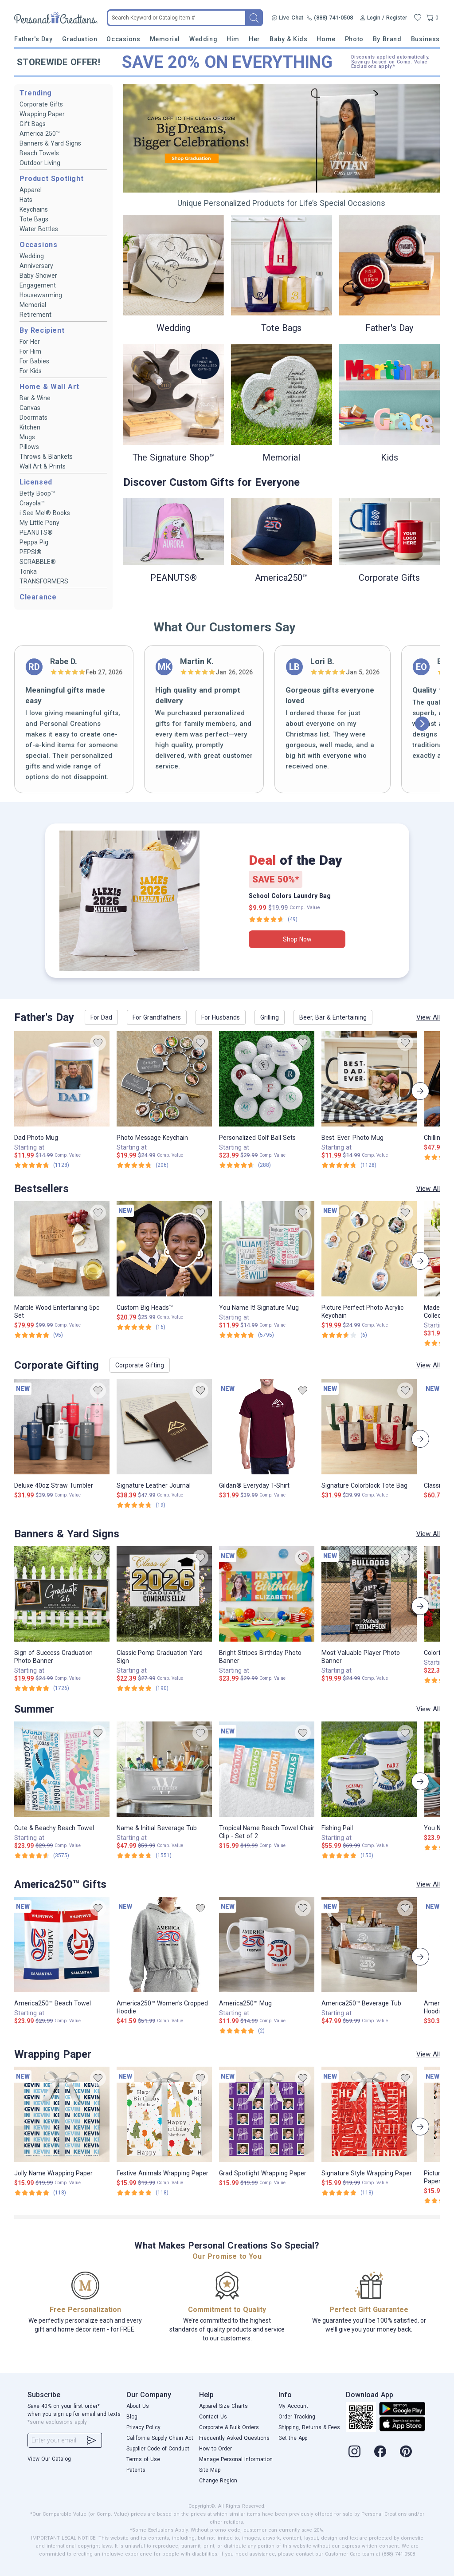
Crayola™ (32, 503)
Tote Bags (34, 219)
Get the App (292, 2438)
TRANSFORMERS (44, 581)
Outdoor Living (40, 162)
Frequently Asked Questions (234, 2438)
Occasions (123, 39)
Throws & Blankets (46, 456)
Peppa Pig (34, 542)
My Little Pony (39, 522)
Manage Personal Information (236, 2459)
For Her (30, 341)
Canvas (30, 407)
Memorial (165, 39)
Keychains (34, 209)
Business (425, 39)
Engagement (38, 285)
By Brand (387, 39)
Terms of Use (143, 2459)
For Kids (31, 370)
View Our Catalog (49, 2459)
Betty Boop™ (37, 493)
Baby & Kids (288, 39)
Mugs (27, 437)
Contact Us (213, 2417)
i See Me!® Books (45, 512)
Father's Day (33, 39)
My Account (293, 2406)
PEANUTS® (36, 532)
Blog (131, 2417)
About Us (137, 2406)
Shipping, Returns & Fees (309, 2427)
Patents (135, 2470)
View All (428, 1017)
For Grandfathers (157, 1017)
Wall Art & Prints (43, 466)
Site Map (209, 2470)
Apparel (31, 189)
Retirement (35, 314)
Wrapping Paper (42, 114)
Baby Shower (38, 275)
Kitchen (30, 427)
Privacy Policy (143, 2427)
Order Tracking (296, 2417)
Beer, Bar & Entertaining (333, 1017)
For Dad (101, 1017)
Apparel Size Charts (223, 2406)
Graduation (79, 39)
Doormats (33, 417)
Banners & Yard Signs (50, 143)
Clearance (38, 597)
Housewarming (41, 295)
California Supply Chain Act (159, 2438)
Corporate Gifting (139, 1365)
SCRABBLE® (38, 561)
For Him (30, 351)
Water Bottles (39, 228)
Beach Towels (39, 153)
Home (326, 39)
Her (254, 39)
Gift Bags (33, 123)
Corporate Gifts (41, 104)
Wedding (203, 39)
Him (233, 39)
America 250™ (40, 133)
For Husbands (220, 1017)
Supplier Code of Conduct (157, 2449)
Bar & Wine (35, 398)
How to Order (215, 2449)
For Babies (34, 361)
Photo (354, 39)
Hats (26, 199)
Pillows (29, 446)
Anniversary (36, 265)
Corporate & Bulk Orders (229, 2427)
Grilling (269, 1017)
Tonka (28, 571)
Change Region (218, 2481)
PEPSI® (31, 551)
